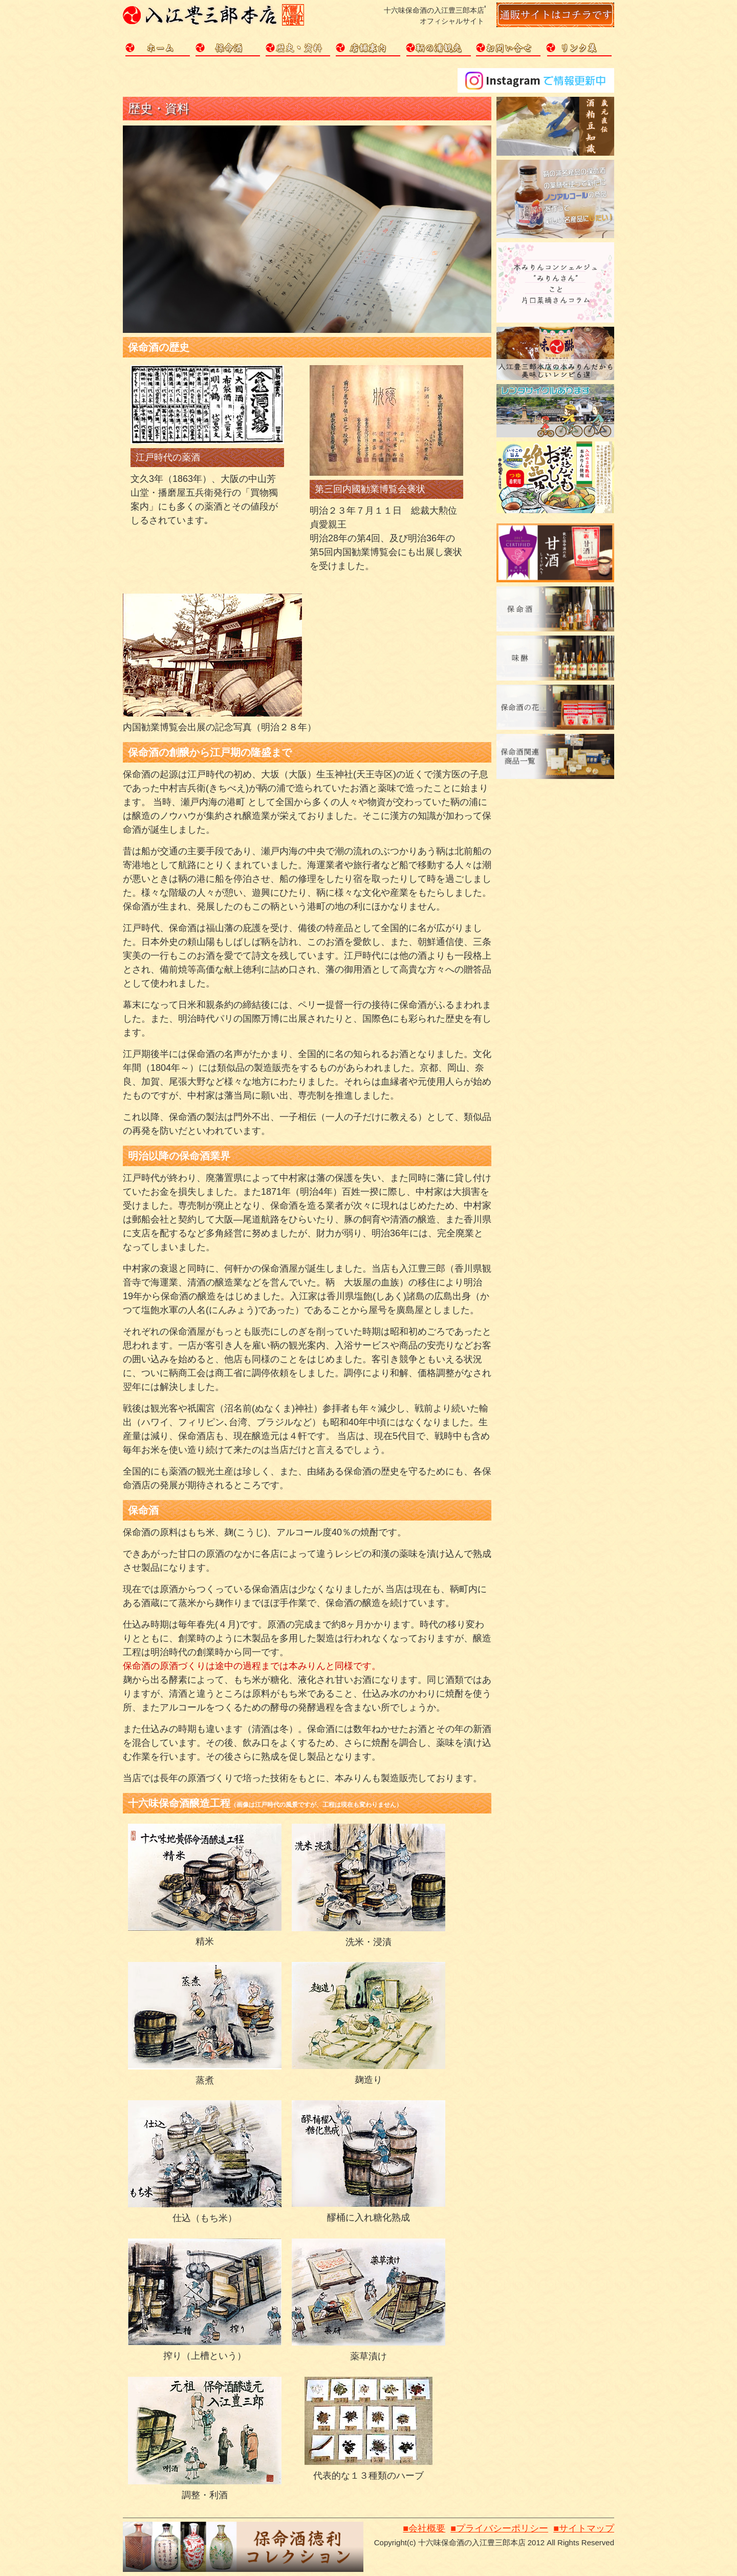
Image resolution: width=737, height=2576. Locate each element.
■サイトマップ (583, 2528)
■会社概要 (424, 2528)
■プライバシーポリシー (499, 2528)
